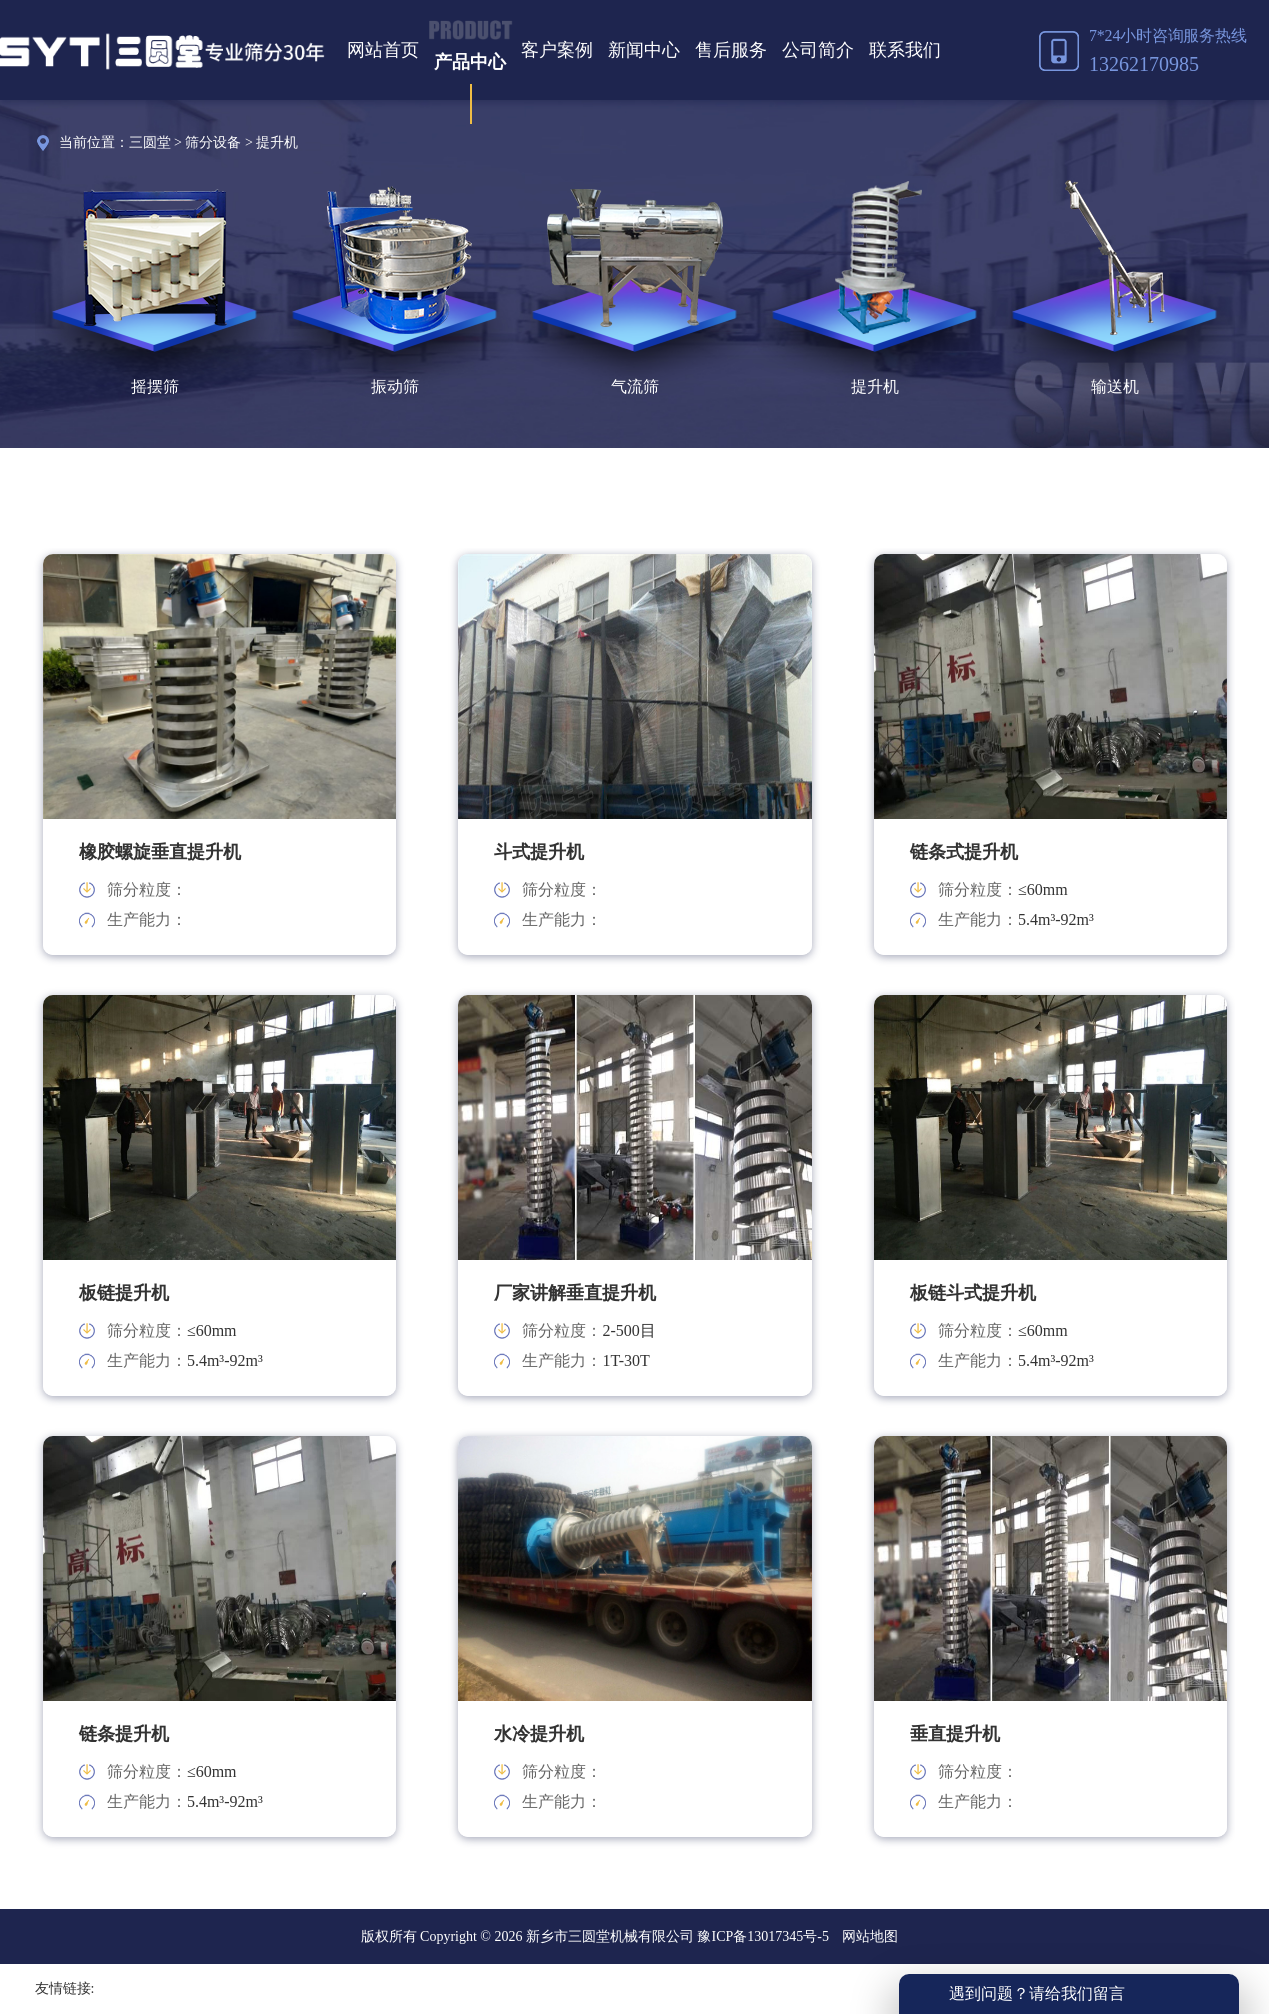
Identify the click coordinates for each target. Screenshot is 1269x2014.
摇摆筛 (155, 386)
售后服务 (731, 50)
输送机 (1115, 386)
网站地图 (870, 1936)
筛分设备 (213, 142)
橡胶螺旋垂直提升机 (160, 852)
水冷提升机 (539, 1734)
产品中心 (470, 62)
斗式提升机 (539, 852)
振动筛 (395, 386)
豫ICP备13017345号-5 (761, 1936)
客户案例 (557, 50)
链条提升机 (124, 1734)
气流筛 (635, 386)
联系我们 (905, 50)
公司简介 (818, 50)
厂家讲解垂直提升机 (575, 1293)
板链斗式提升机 (973, 1293)
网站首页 (383, 50)
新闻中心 (644, 50)
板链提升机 (124, 1293)
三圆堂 (150, 142)
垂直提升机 (955, 1734)
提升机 (277, 142)
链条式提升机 (964, 852)
